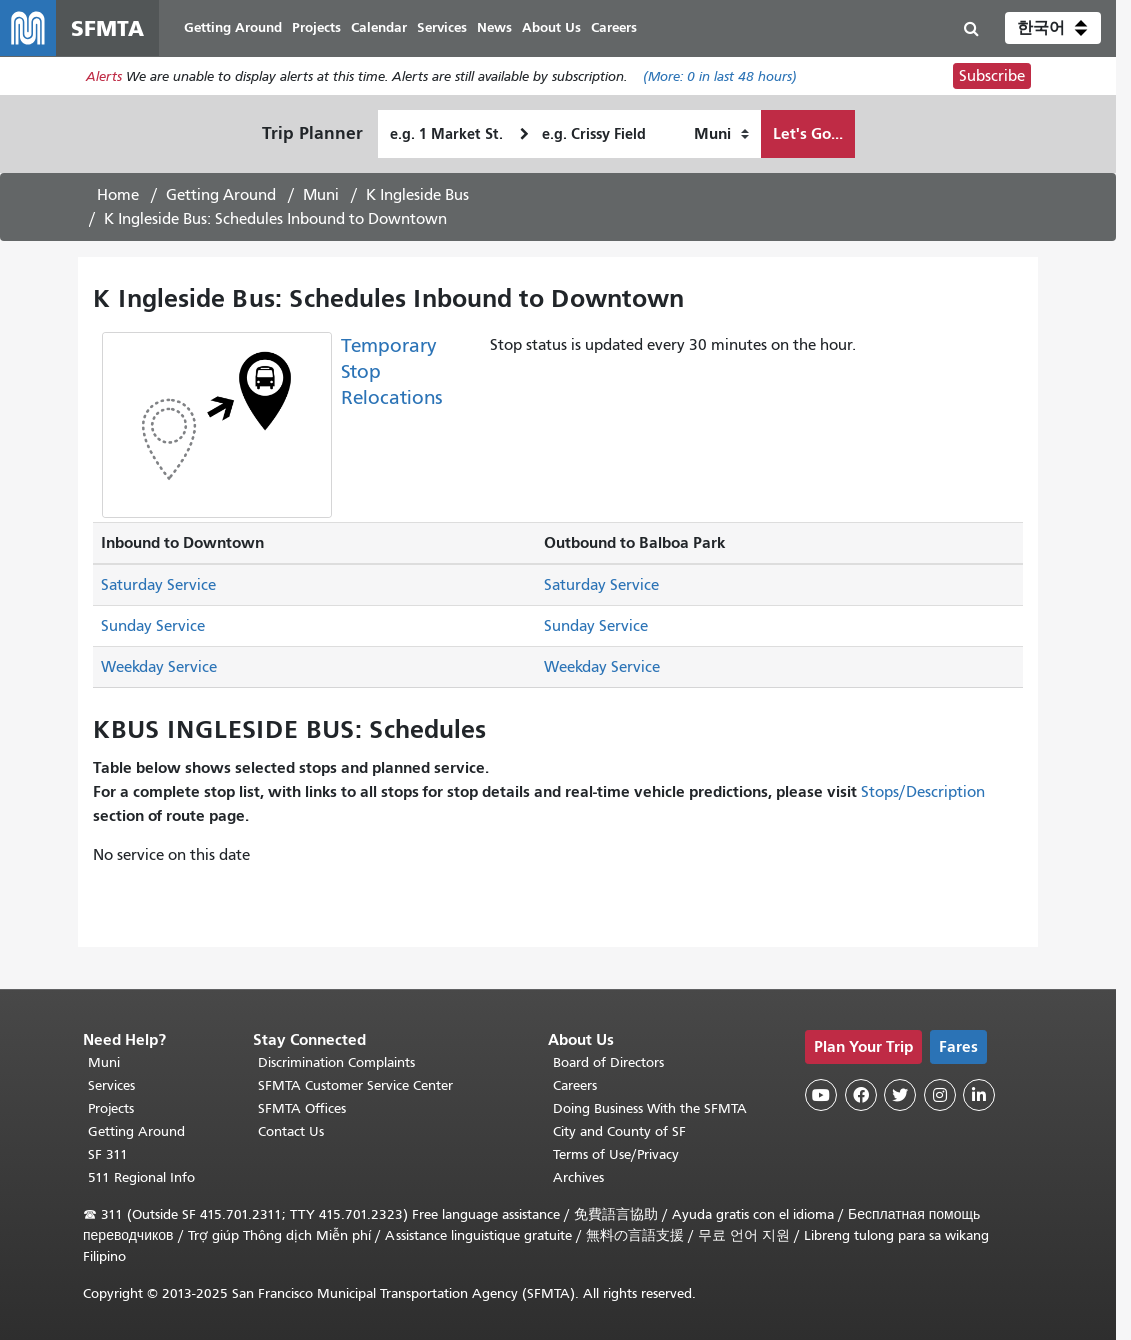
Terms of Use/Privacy (616, 1154)
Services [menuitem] (442, 27)
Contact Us (291, 1131)
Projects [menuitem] (316, 27)
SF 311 (108, 1154)
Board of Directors (608, 1062)
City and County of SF (619, 1131)
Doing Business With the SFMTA (650, 1108)
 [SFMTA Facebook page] (861, 1095)
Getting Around (221, 195)
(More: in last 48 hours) (720, 76)
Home (118, 195)
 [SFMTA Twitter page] (900, 1095)
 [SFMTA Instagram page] (940, 1095)
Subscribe (992, 76)
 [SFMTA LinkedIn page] (979, 1095)
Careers (575, 1085)
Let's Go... (808, 133)
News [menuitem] (494, 27)
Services (111, 1085)
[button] (1053, 28)
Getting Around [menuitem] (233, 27)
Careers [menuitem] (614, 27)
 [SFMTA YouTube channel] (821, 1095)
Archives (578, 1177)
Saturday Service (158, 585)
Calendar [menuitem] (379, 27)
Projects (111, 1108)
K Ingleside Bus (417, 195)
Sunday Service (153, 626)
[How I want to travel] (721, 134)
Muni (321, 195)
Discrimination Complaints (336, 1062)
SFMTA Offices (302, 1108)
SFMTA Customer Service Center (355, 1085)
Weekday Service (159, 667)
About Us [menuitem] (551, 27)
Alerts (104, 76)
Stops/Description (923, 792)
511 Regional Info (141, 1177)
